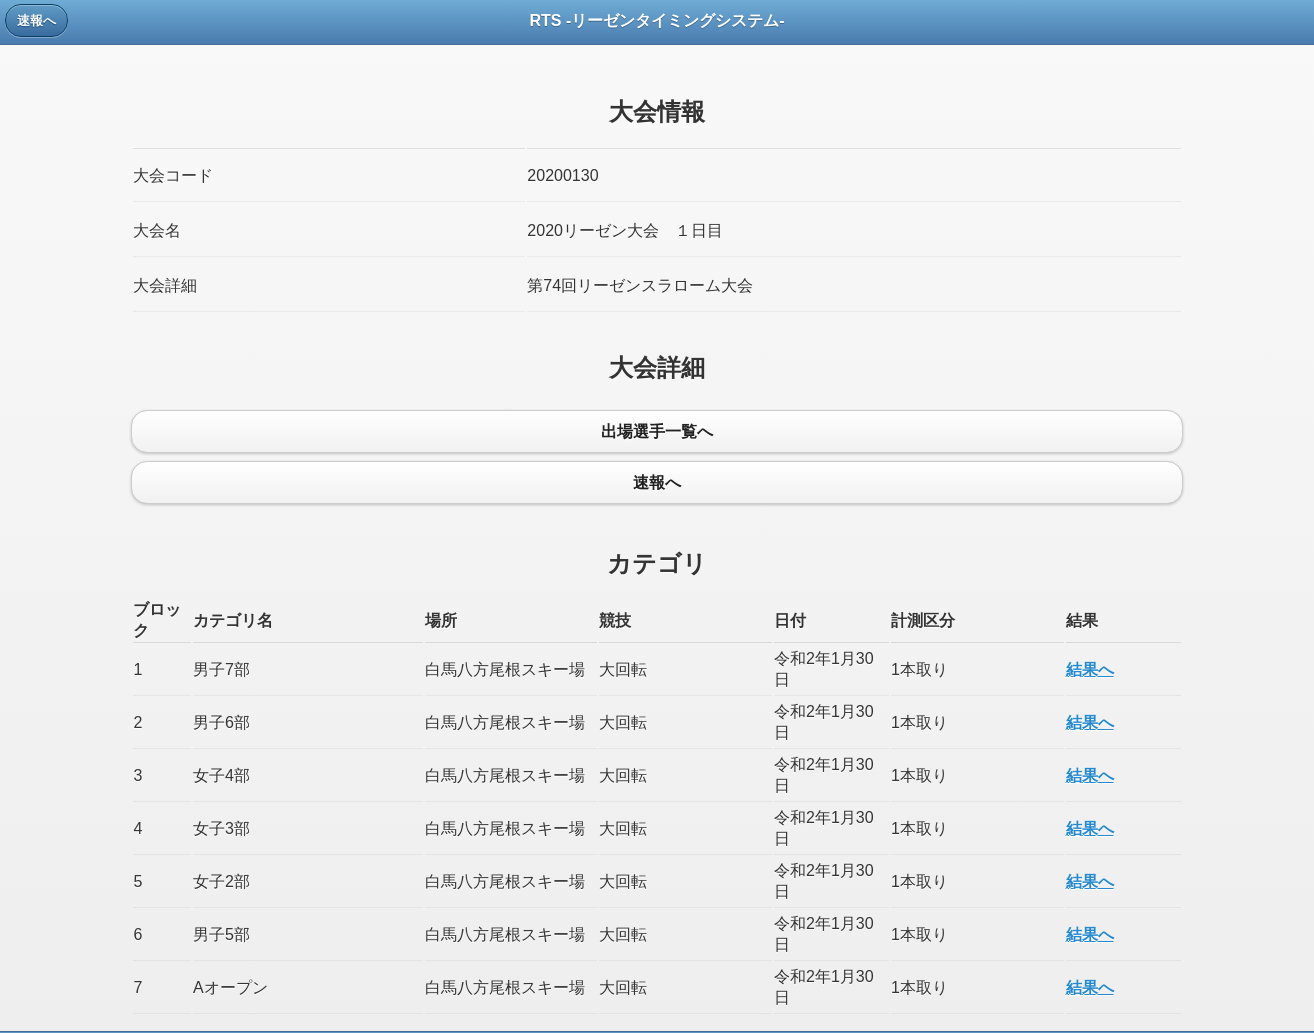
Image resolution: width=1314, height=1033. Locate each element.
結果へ (1090, 669)
